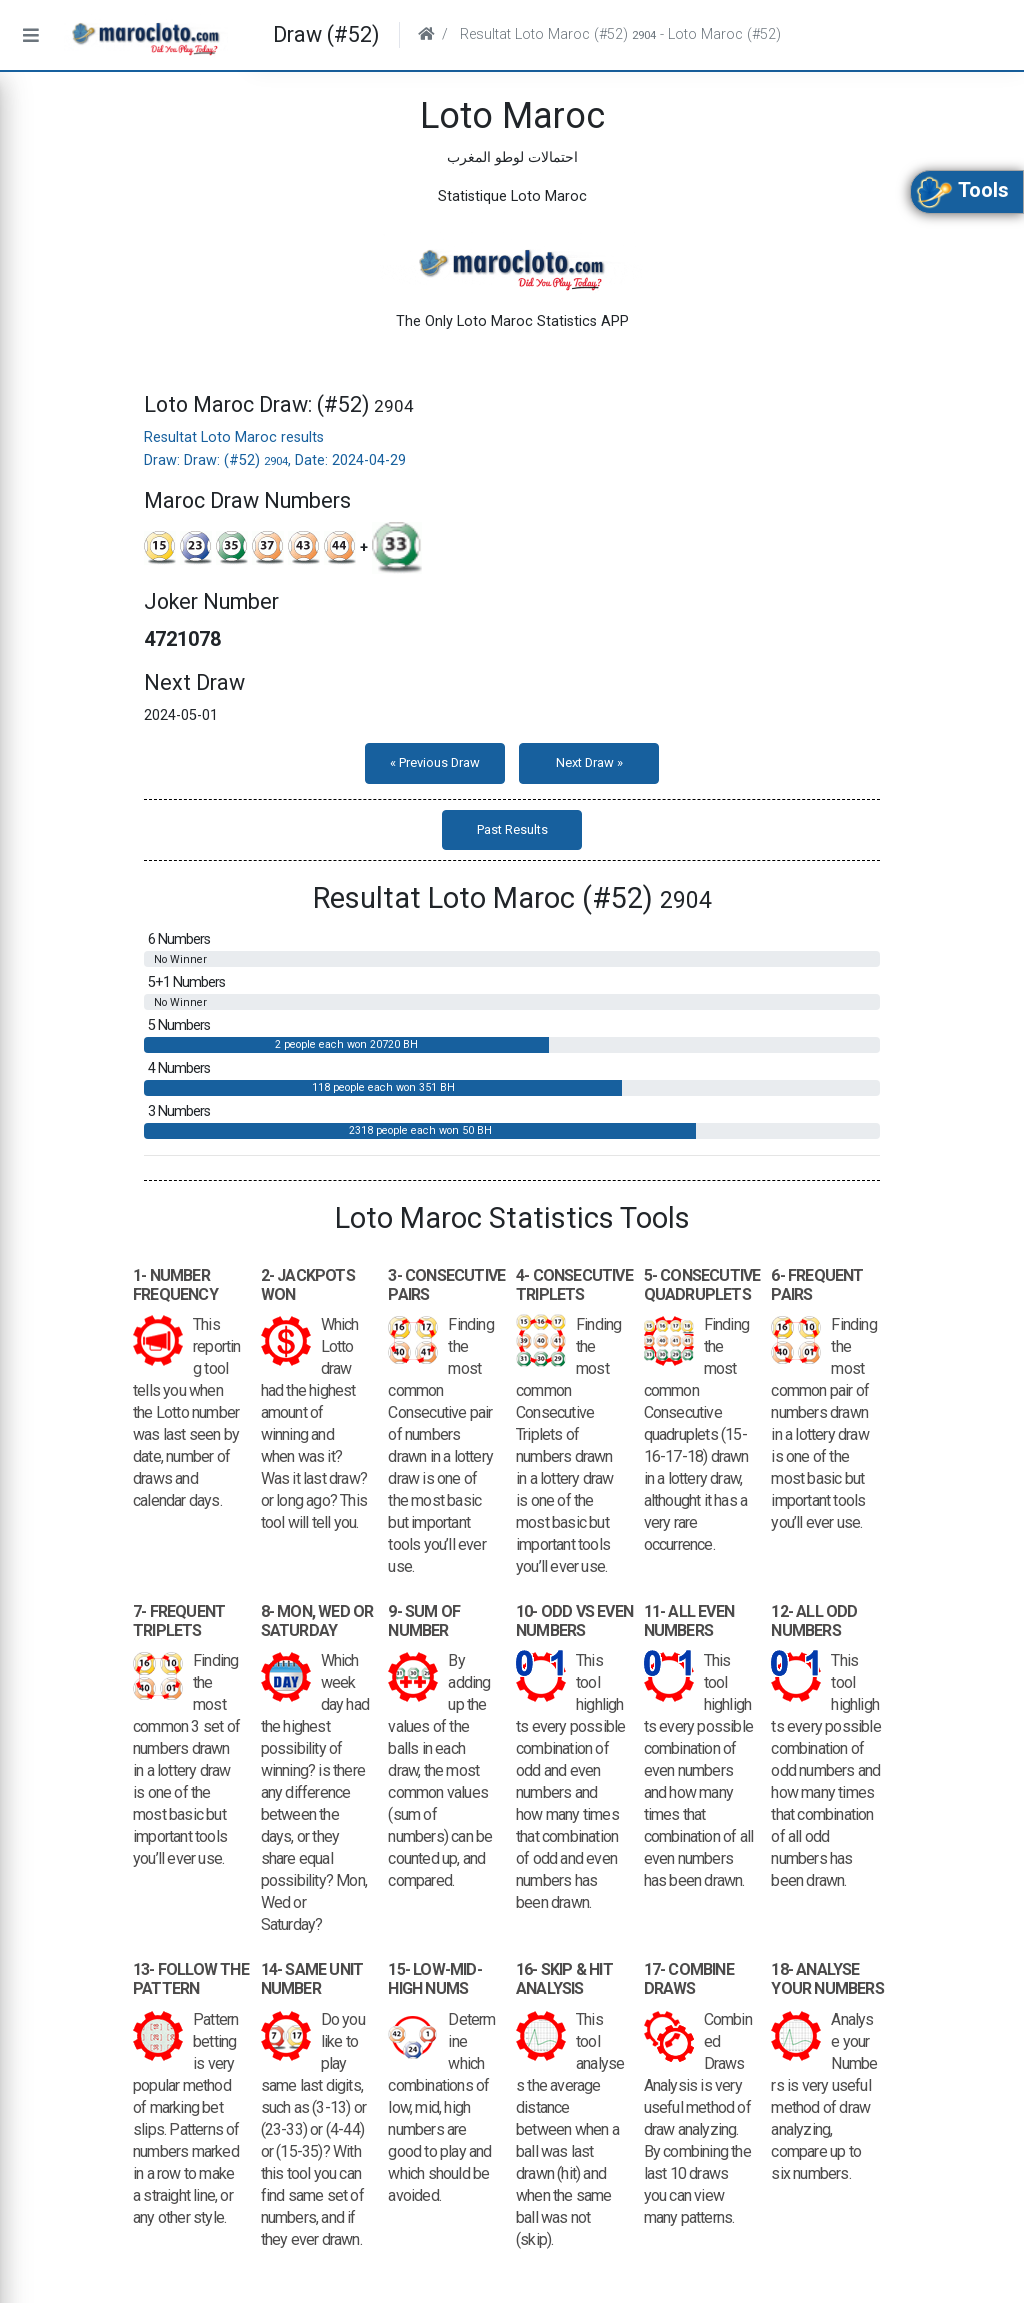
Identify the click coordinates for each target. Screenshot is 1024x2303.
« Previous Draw (435, 762)
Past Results (512, 829)
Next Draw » (589, 762)
